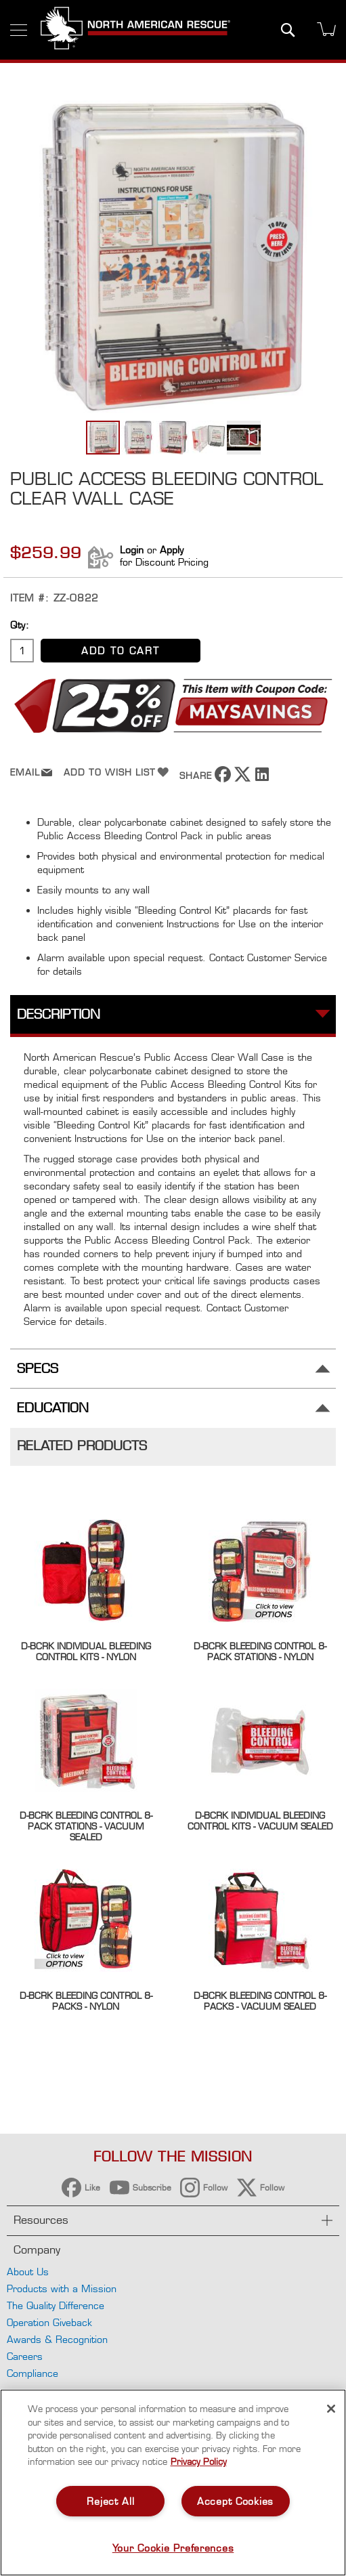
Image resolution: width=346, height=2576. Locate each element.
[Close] (331, 2409)
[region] (173, 2482)
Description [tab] (58, 1014)
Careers (25, 2356)
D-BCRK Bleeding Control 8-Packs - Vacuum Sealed (260, 2001)
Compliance (32, 2373)
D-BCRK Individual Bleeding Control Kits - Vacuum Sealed (260, 1821)
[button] (138, 437)
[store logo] (135, 30)
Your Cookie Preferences (173, 2548)
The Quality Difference (55, 2305)
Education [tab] (53, 1408)
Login (132, 549)
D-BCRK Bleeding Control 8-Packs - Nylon (86, 2001)
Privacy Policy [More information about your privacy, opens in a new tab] (199, 2461)
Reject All (110, 2501)
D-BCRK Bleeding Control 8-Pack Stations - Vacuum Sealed (86, 1826)
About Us (28, 2271)
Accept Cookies (235, 2501)
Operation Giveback (49, 2322)
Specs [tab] (37, 1368)
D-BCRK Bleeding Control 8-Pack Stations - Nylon (260, 1651)
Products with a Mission (61, 2288)
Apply (171, 549)
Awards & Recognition (57, 2339)
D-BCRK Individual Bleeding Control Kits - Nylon (86, 1651)
